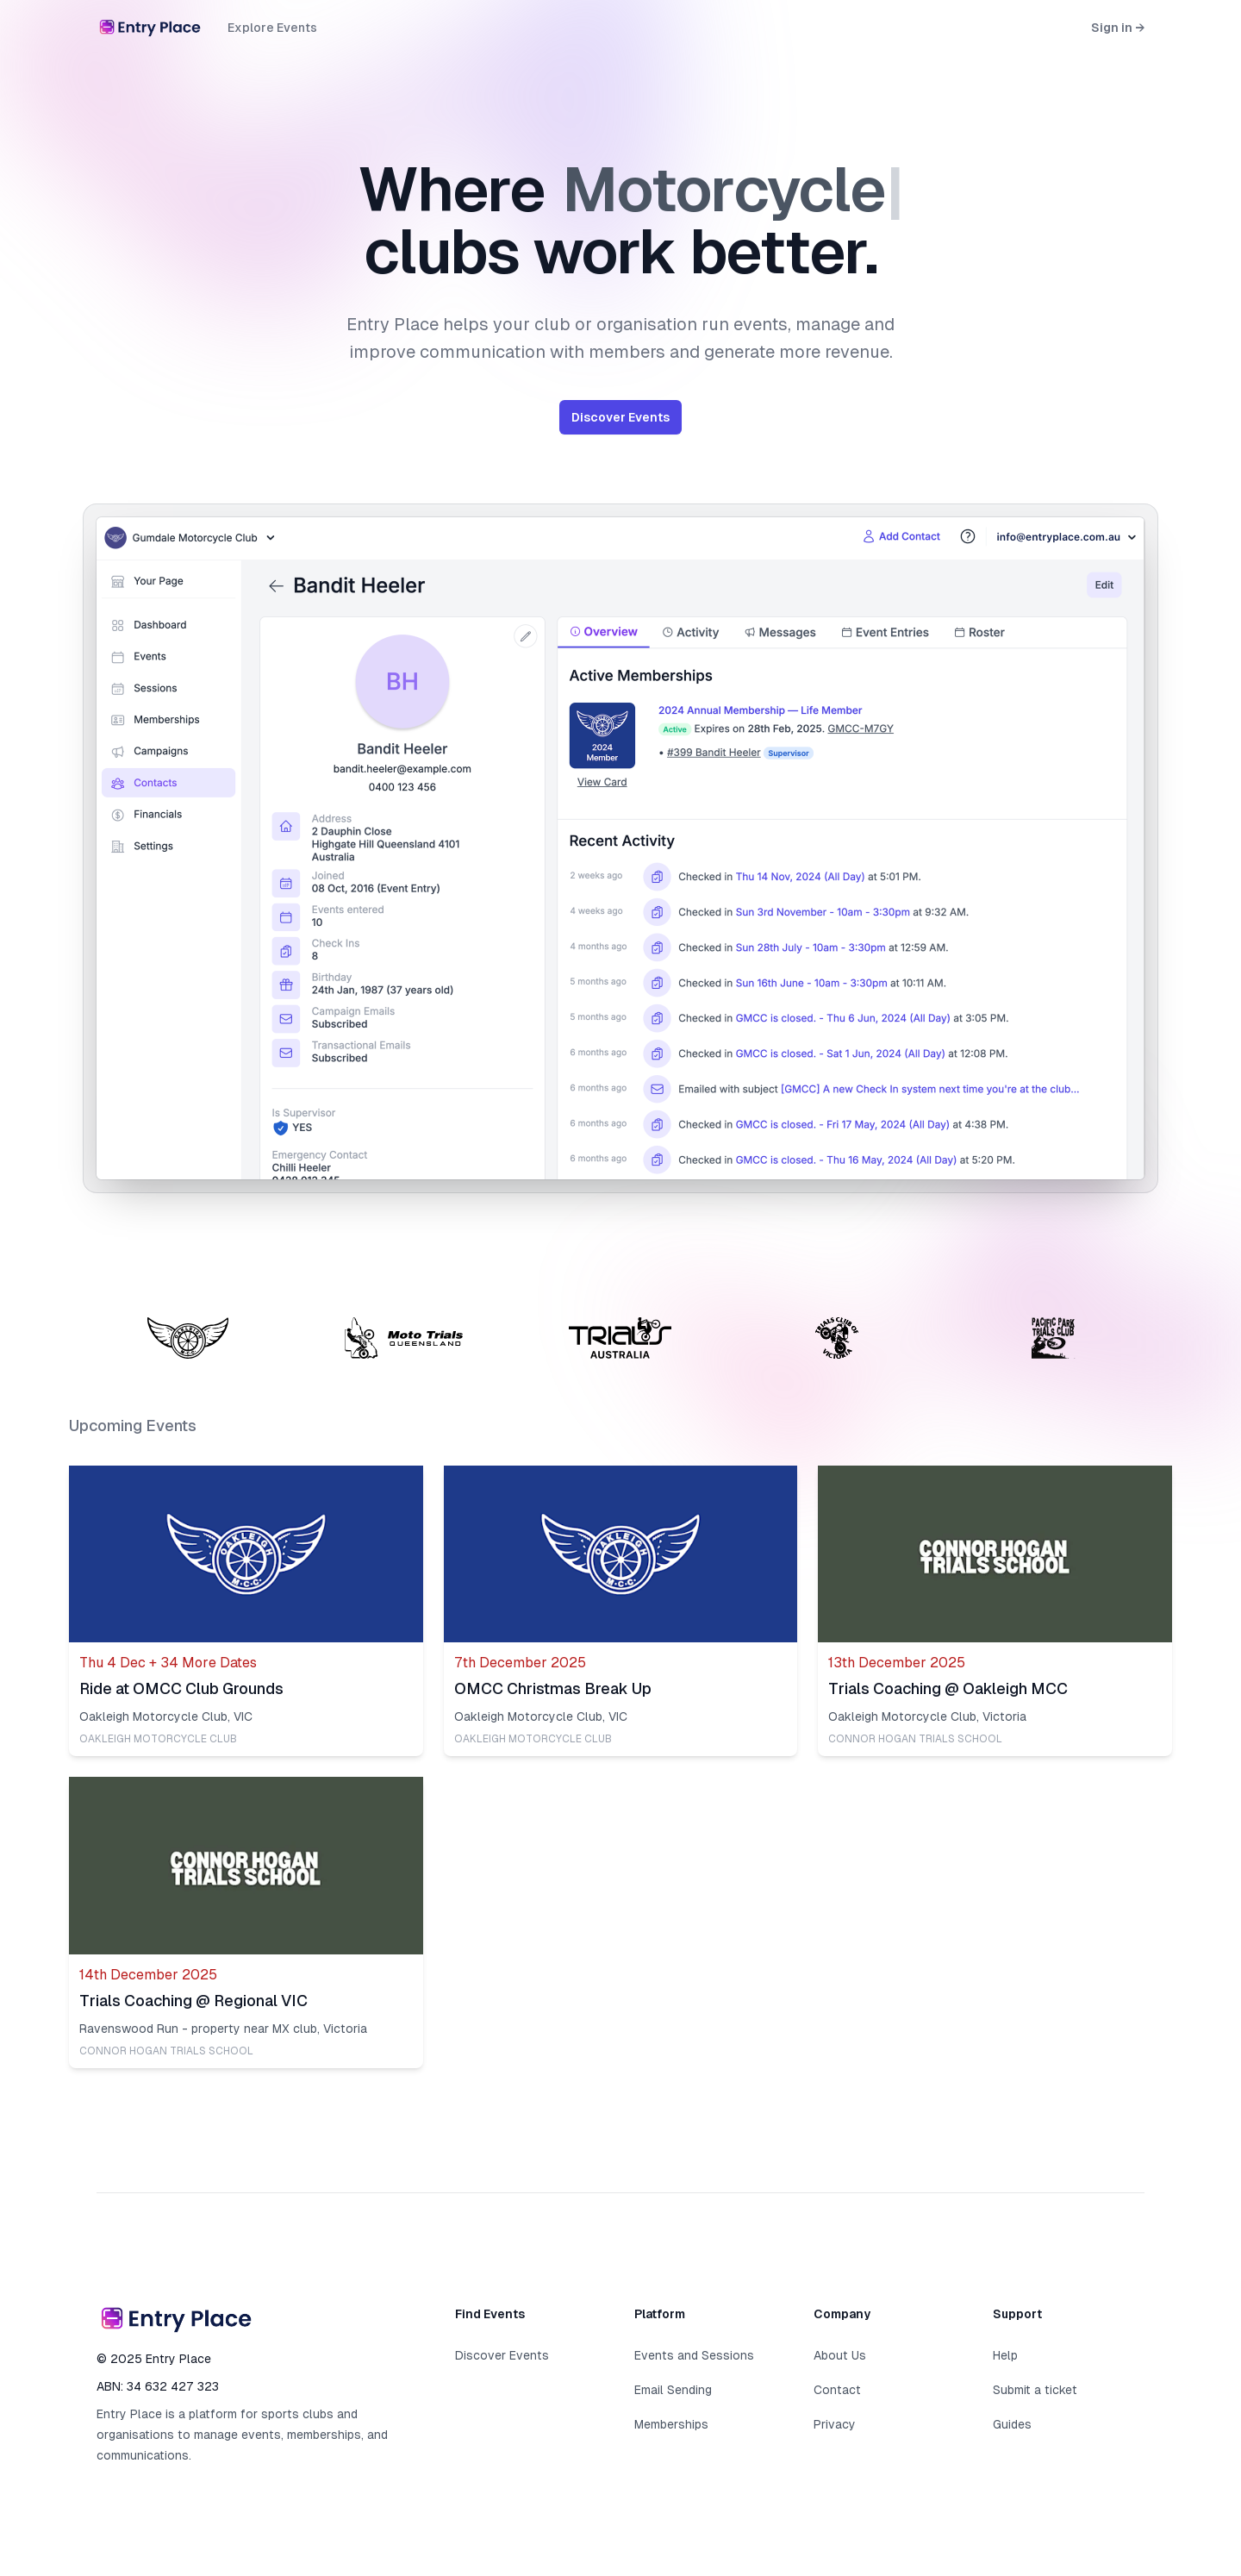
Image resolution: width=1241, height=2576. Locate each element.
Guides (1012, 2424)
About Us (840, 2355)
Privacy (835, 2424)
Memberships (671, 2424)
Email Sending (673, 2390)
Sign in (1117, 27)
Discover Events (620, 417)
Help (1005, 2355)
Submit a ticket (1035, 2390)
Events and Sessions (694, 2355)
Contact (837, 2390)
